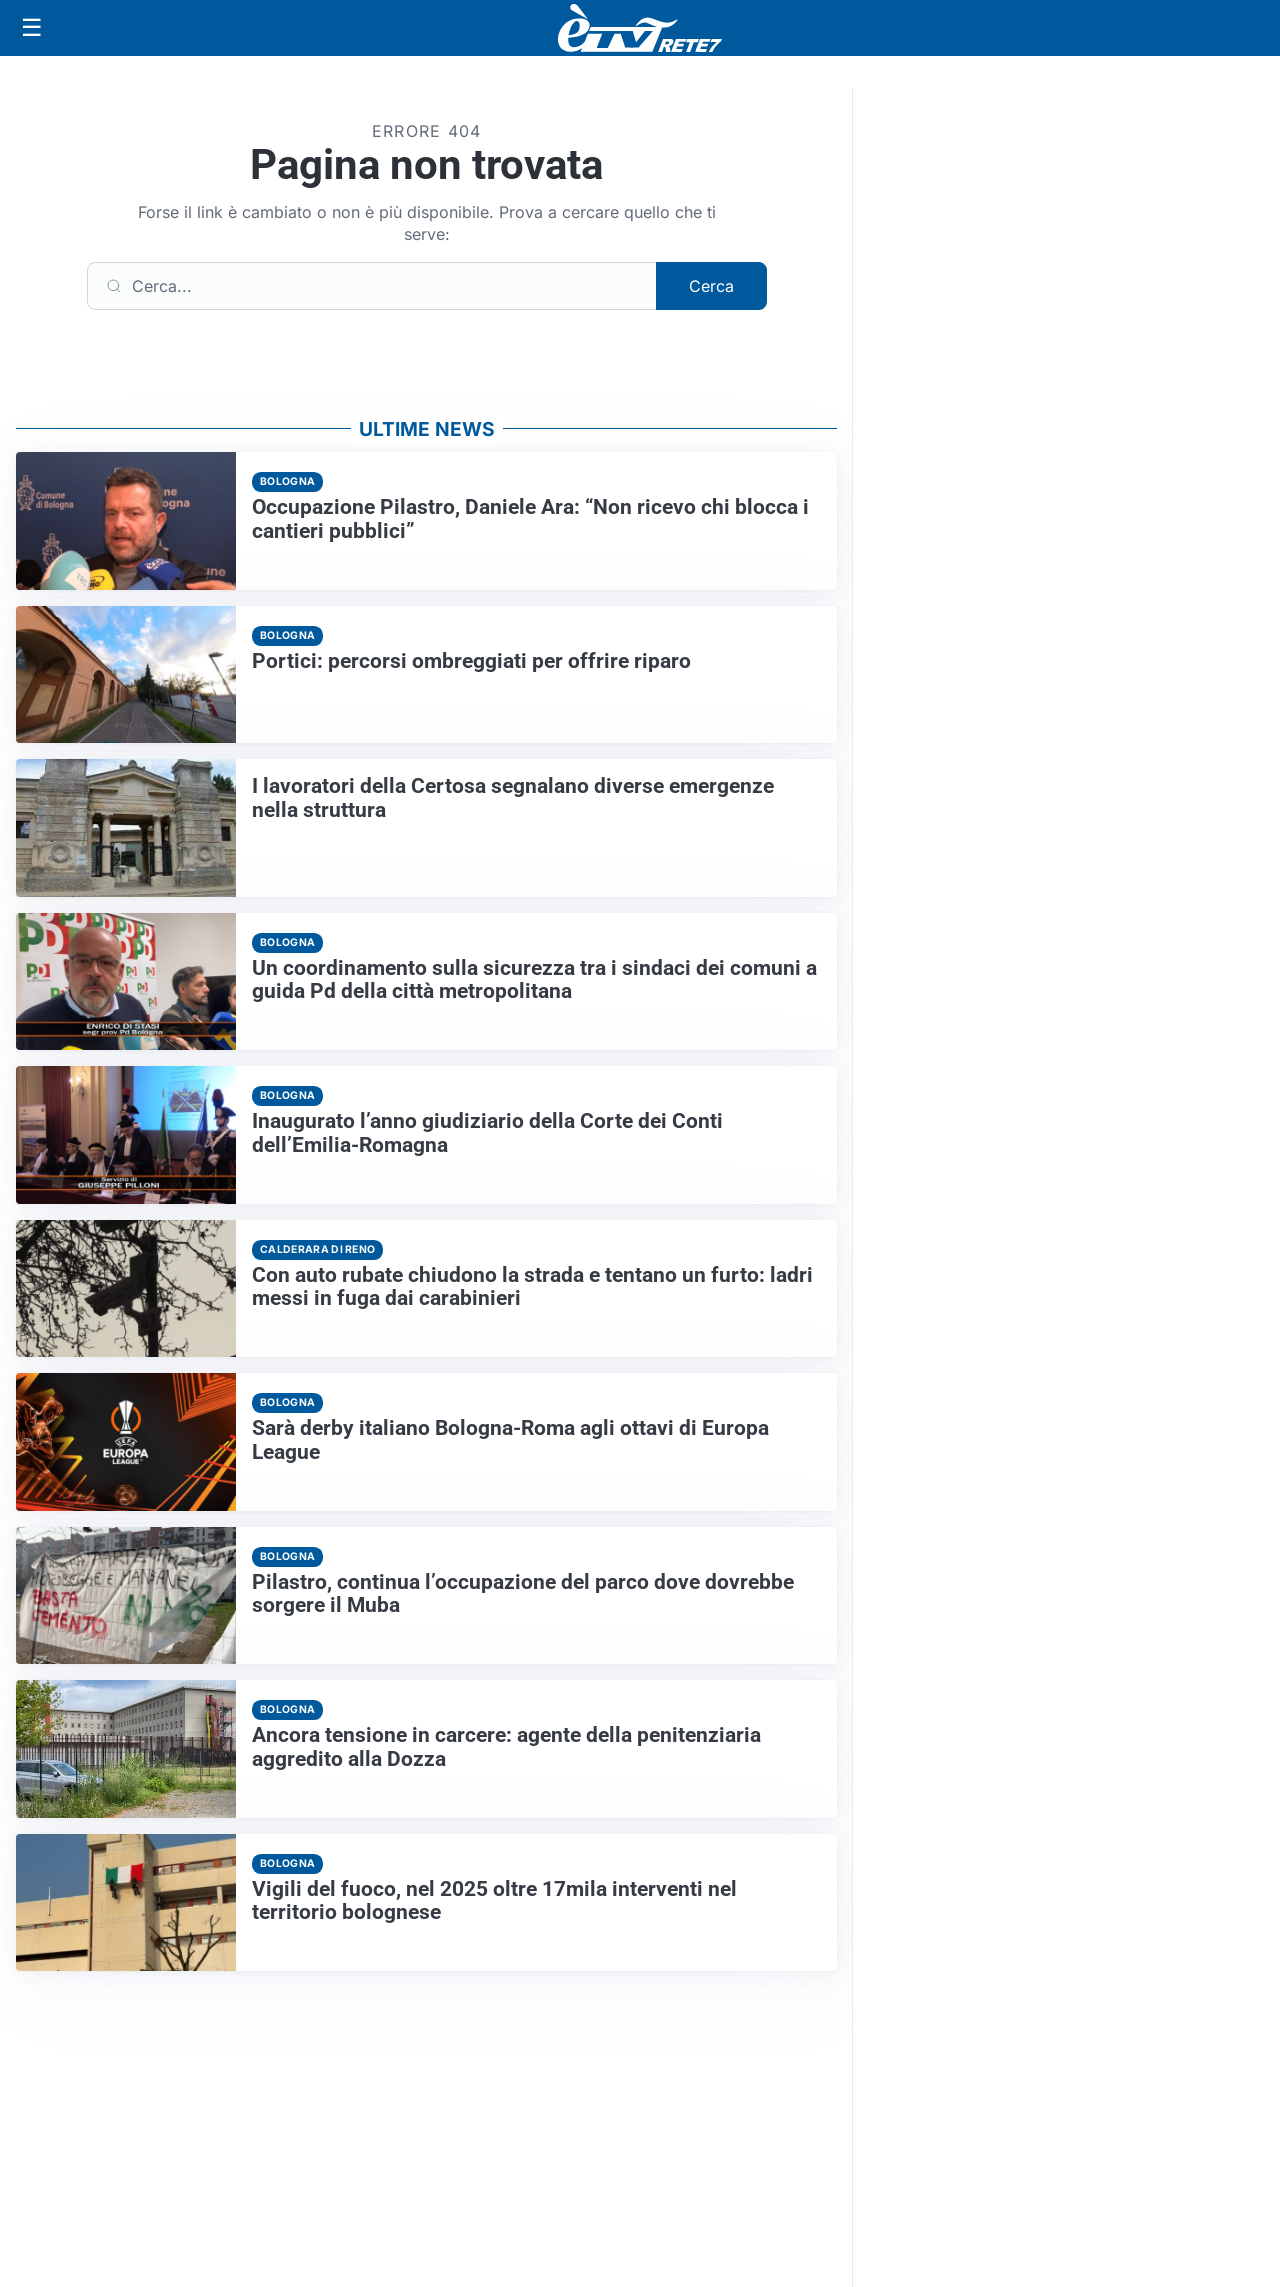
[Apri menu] (32, 28)
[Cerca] (372, 286)
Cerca (711, 286)
